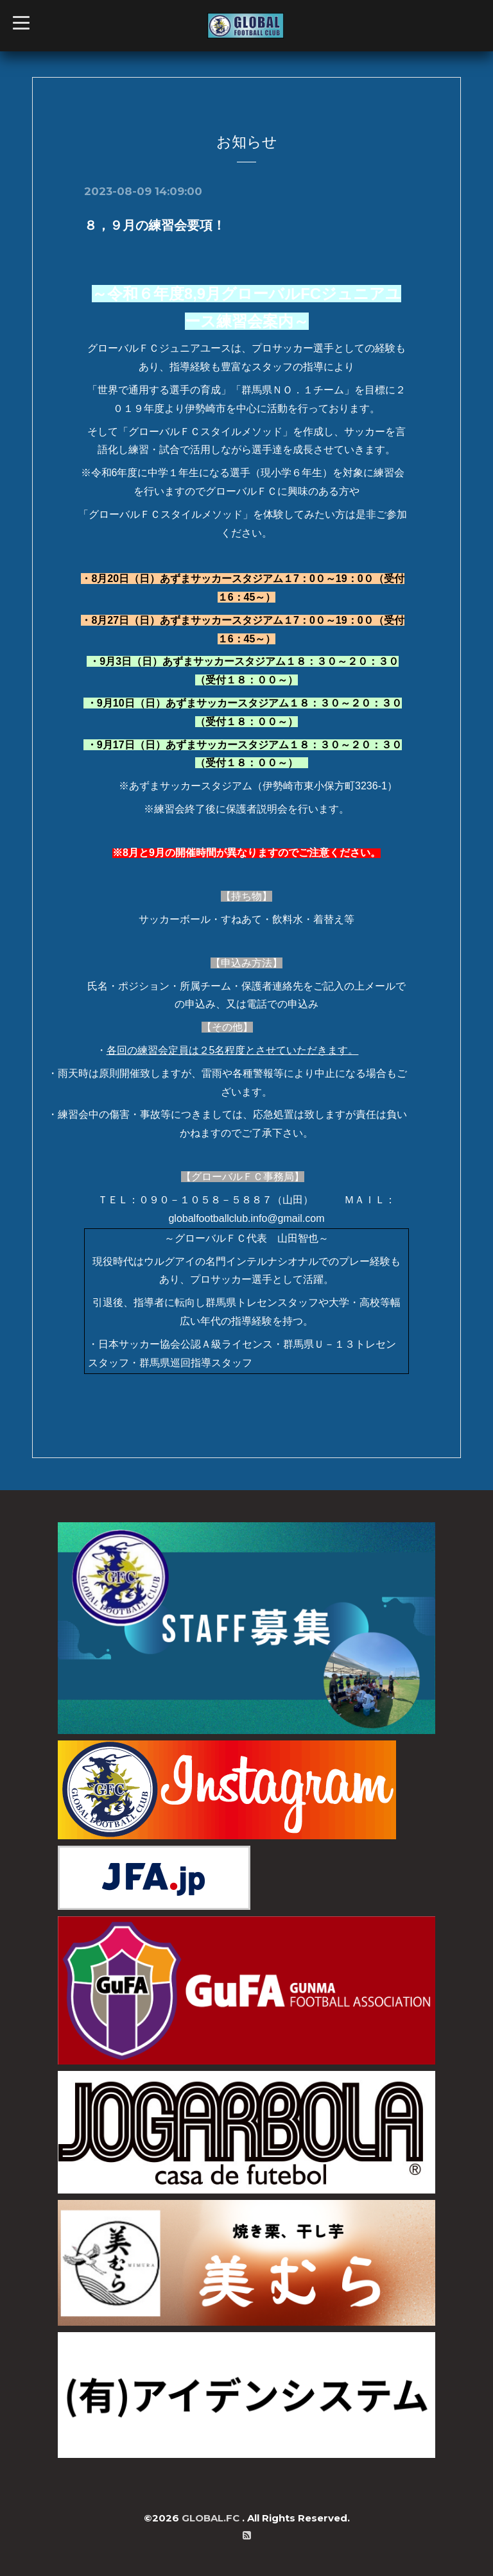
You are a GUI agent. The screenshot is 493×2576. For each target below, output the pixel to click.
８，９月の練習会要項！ (154, 225)
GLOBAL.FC (212, 2518)
